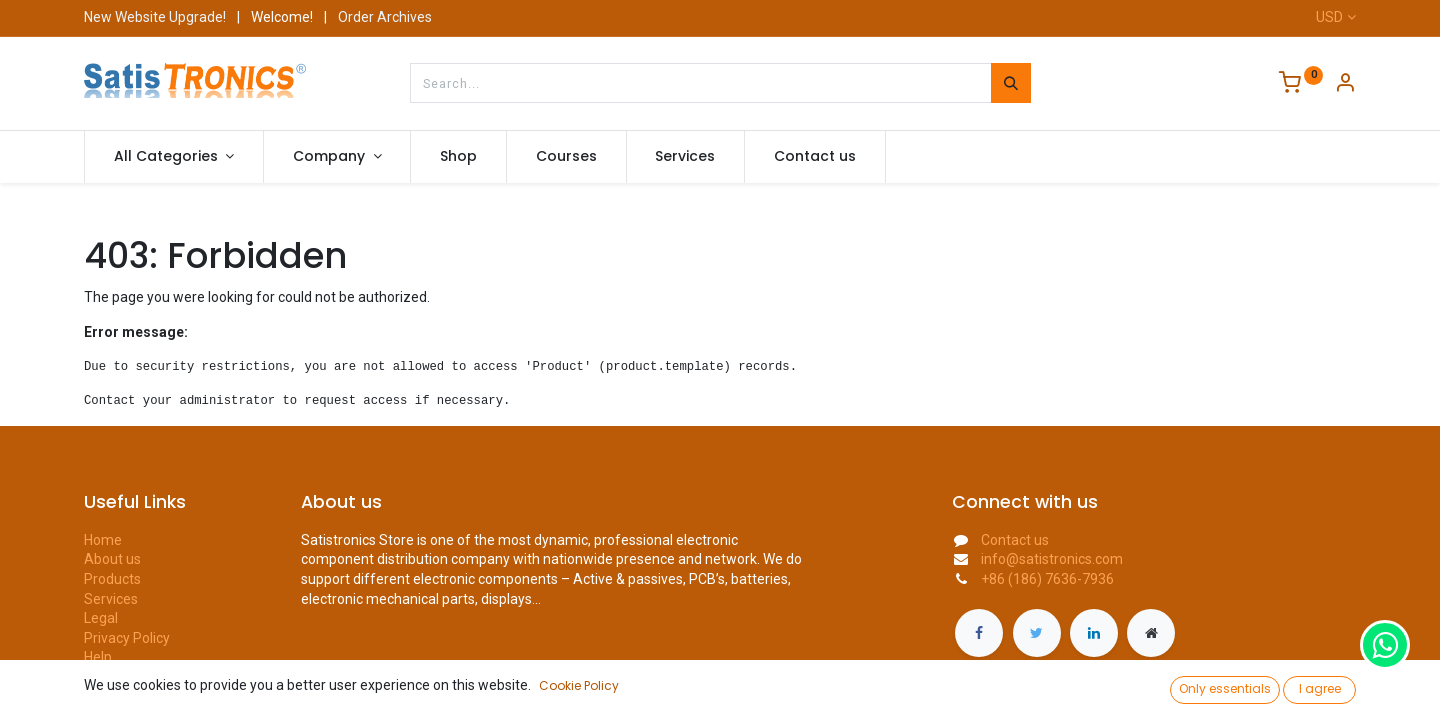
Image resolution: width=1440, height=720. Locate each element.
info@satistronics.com (1052, 559)
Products (112, 579)
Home (103, 540)
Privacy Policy (127, 638)
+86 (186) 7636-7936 (1047, 579)
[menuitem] (458, 157)
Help (98, 657)
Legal (101, 618)
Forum (104, 677)
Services (111, 599)
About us (112, 559)
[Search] (1011, 83)
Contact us (118, 697)
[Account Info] (1345, 85)
